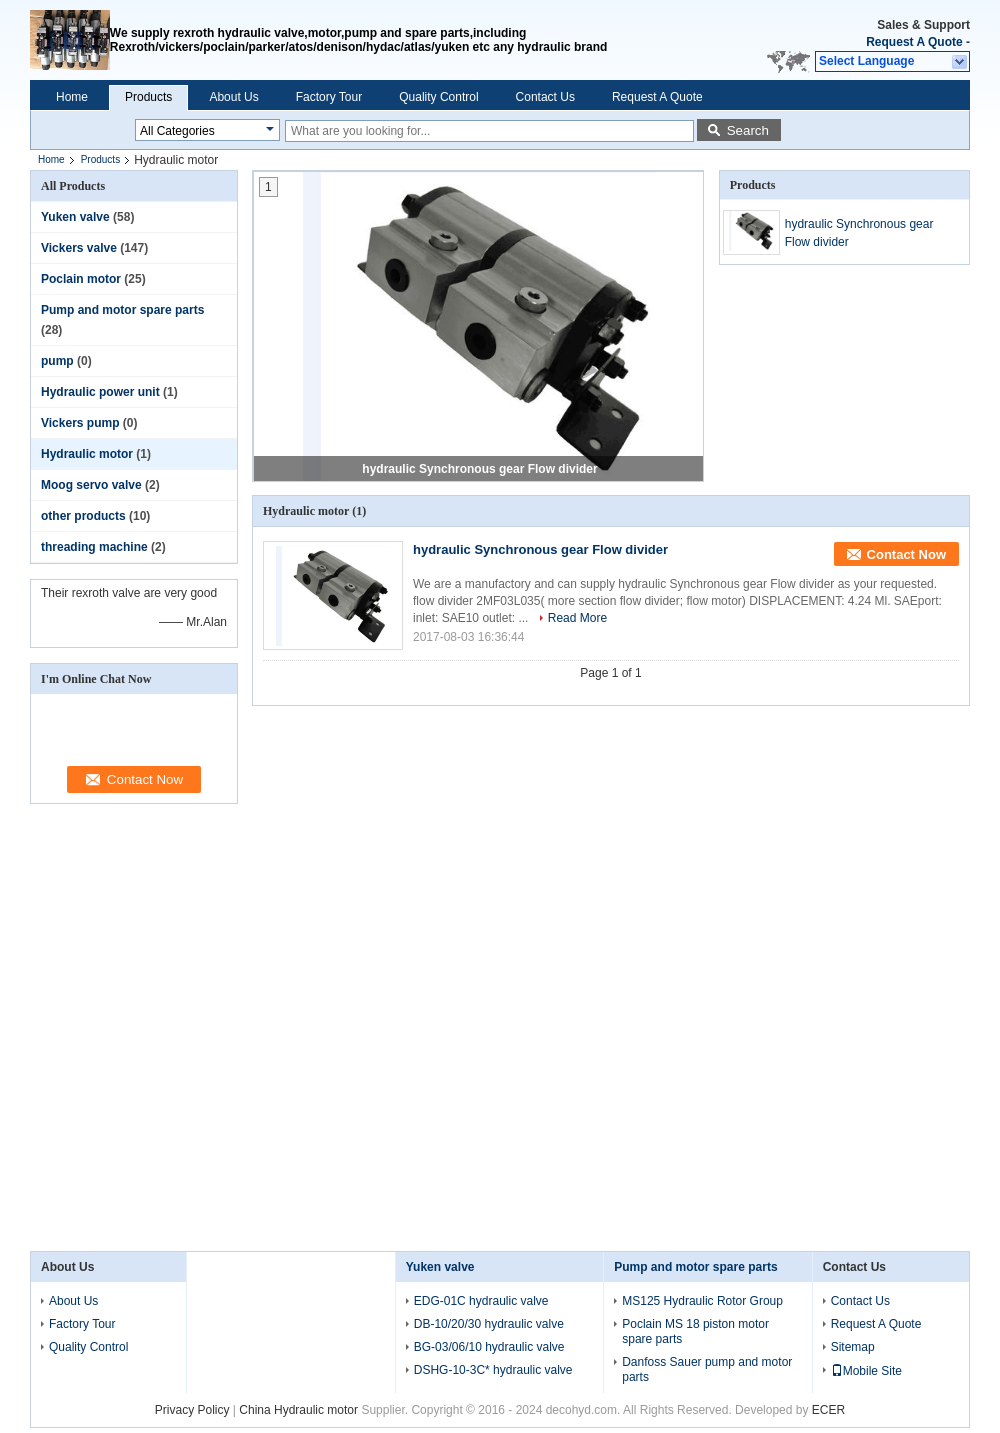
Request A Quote (914, 42)
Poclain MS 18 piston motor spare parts (695, 1331)
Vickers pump (80, 423)
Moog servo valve (91, 485)
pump (57, 361)
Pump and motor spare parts (122, 310)
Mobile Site (866, 1371)
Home (72, 97)
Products (148, 97)
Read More (577, 618)
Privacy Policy (192, 1410)
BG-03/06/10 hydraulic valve (489, 1347)
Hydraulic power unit (100, 392)
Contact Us (545, 97)
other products (83, 516)
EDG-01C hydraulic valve (481, 1301)
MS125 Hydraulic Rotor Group (702, 1301)
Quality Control (438, 97)
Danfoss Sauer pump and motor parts (707, 1369)
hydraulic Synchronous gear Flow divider (479, 469)
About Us (233, 97)
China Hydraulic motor (298, 1410)
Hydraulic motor (87, 454)
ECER (828, 1410)
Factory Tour (329, 97)
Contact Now (906, 554)
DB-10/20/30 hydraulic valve (489, 1324)
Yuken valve (75, 217)
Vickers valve (79, 248)
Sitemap (853, 1347)
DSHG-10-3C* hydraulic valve (493, 1370)
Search (748, 130)
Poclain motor (81, 279)
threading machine (94, 547)
